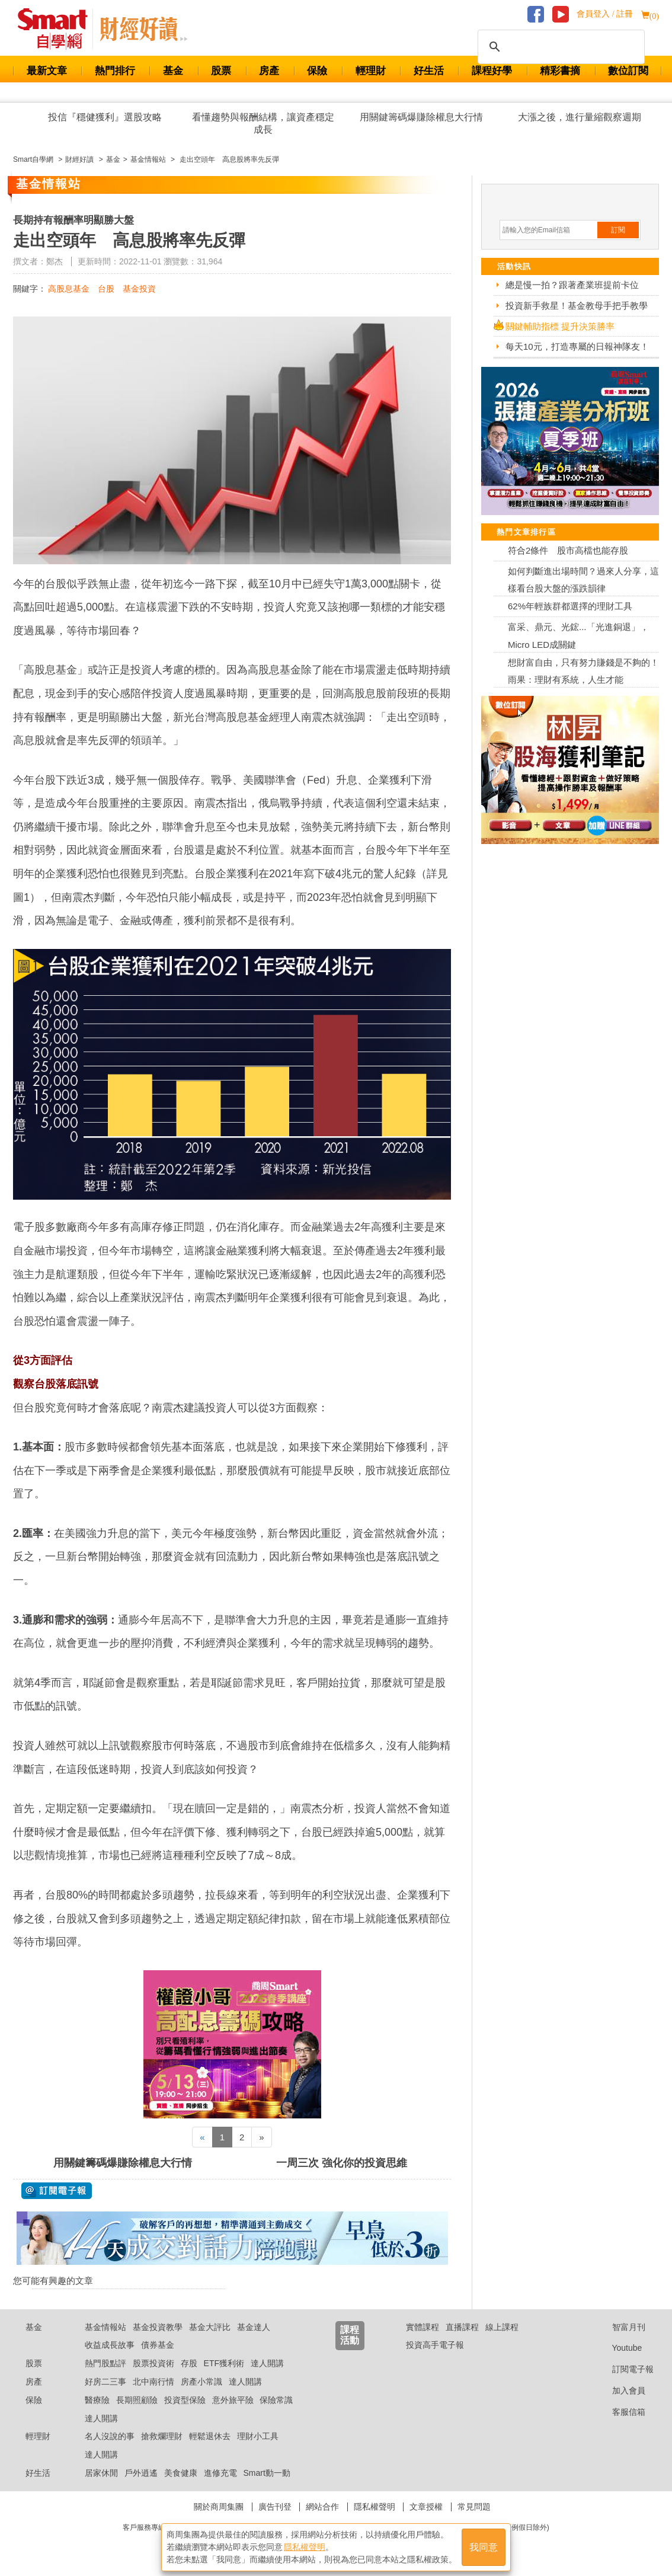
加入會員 (619, 2390)
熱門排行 (115, 70)
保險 (317, 70)
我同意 (483, 2547)
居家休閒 (101, 2473)
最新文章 (47, 70)
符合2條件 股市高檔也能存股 (568, 550)
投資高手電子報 (435, 2345)
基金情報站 (105, 2327)
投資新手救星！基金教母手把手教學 (576, 306)
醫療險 (97, 2400)
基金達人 (253, 2327)
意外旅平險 (233, 2400)
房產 (269, 70)
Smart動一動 (266, 2473)
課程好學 (492, 70)
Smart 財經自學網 (58, 29)
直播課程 (462, 2327)
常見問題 (474, 2506)
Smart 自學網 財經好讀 (143, 29)
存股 (189, 2363)
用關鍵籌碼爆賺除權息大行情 (421, 117)
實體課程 (422, 2327)
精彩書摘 (560, 70)
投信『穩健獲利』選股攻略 (105, 117)
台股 (106, 288)
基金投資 (139, 288)
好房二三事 (105, 2381)
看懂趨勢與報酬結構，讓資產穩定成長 (263, 123)
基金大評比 (210, 2327)
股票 (221, 70)
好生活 (429, 70)
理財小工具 (258, 2436)
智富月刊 (619, 2327)
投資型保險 (185, 2400)
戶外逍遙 (141, 2473)
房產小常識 (201, 2381)
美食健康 (180, 2473)
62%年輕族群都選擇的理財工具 (570, 606)
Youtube (618, 2348)
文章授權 (426, 2506)
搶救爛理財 (162, 2436)
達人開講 (267, 2363)
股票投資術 (153, 2363)
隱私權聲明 (374, 2506)
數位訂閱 (628, 70)
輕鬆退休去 (210, 2436)
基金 (173, 70)
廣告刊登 (275, 2506)
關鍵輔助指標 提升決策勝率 (560, 326)
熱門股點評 (105, 2363)
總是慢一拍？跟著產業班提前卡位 (572, 285)
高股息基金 (68, 288)
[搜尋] (559, 47)
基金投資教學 (158, 2327)
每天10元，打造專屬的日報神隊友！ (577, 346)
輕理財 (371, 70)
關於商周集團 (219, 2506)
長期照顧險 (137, 2400)
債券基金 (157, 2345)
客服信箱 (619, 2412)
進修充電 (220, 2473)
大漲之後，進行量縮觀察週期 (579, 117)
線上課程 (502, 2327)
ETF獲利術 (224, 2363)
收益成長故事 (110, 2345)
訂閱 (618, 230)
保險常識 (276, 2400)
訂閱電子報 (624, 2369)
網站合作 (322, 2506)
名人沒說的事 (110, 2436)
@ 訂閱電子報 (56, 2190)
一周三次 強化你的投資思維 (341, 2163)
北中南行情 (153, 2381)
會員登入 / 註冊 (605, 13)
